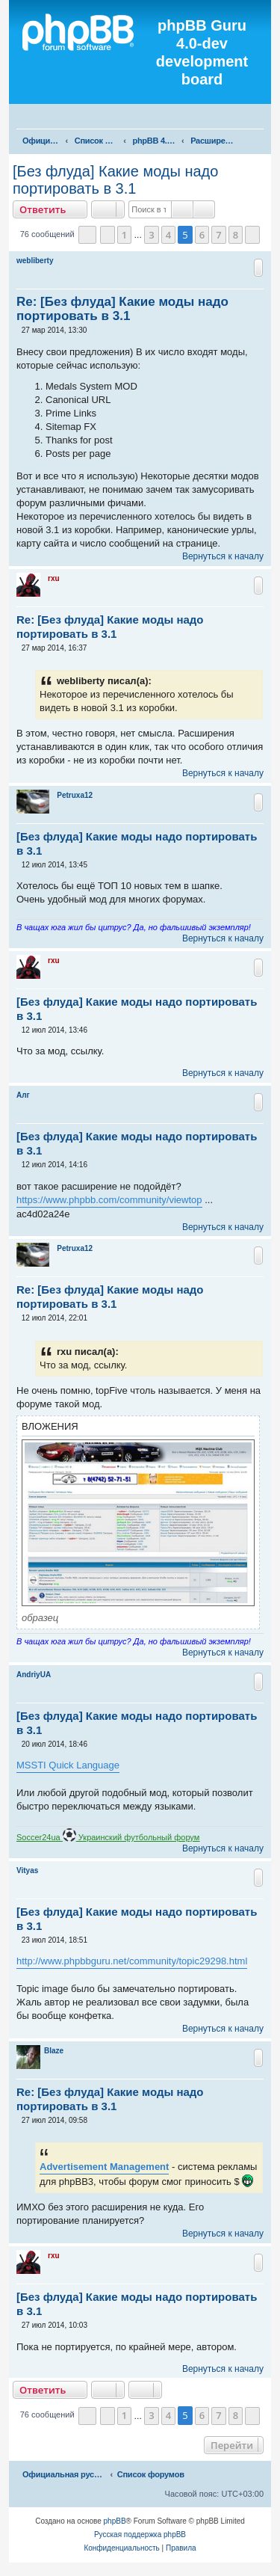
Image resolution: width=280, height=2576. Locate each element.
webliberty (34, 260)
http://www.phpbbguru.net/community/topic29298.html (131, 1961)
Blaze (53, 2051)
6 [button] (202, 235)
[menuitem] (262, 117)
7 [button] (218, 235)
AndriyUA (33, 1674)
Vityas (27, 1870)
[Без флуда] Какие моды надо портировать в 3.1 (115, 180)
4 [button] (168, 235)
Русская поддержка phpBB (140, 2534)
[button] (87, 235)
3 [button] (151, 235)
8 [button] (235, 235)
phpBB (115, 2521)
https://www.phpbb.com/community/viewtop (109, 1199)
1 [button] (124, 235)
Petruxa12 (75, 795)
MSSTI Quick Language (67, 1765)
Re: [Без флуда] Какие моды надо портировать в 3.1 (122, 309)
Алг (23, 1095)
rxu (54, 578)
